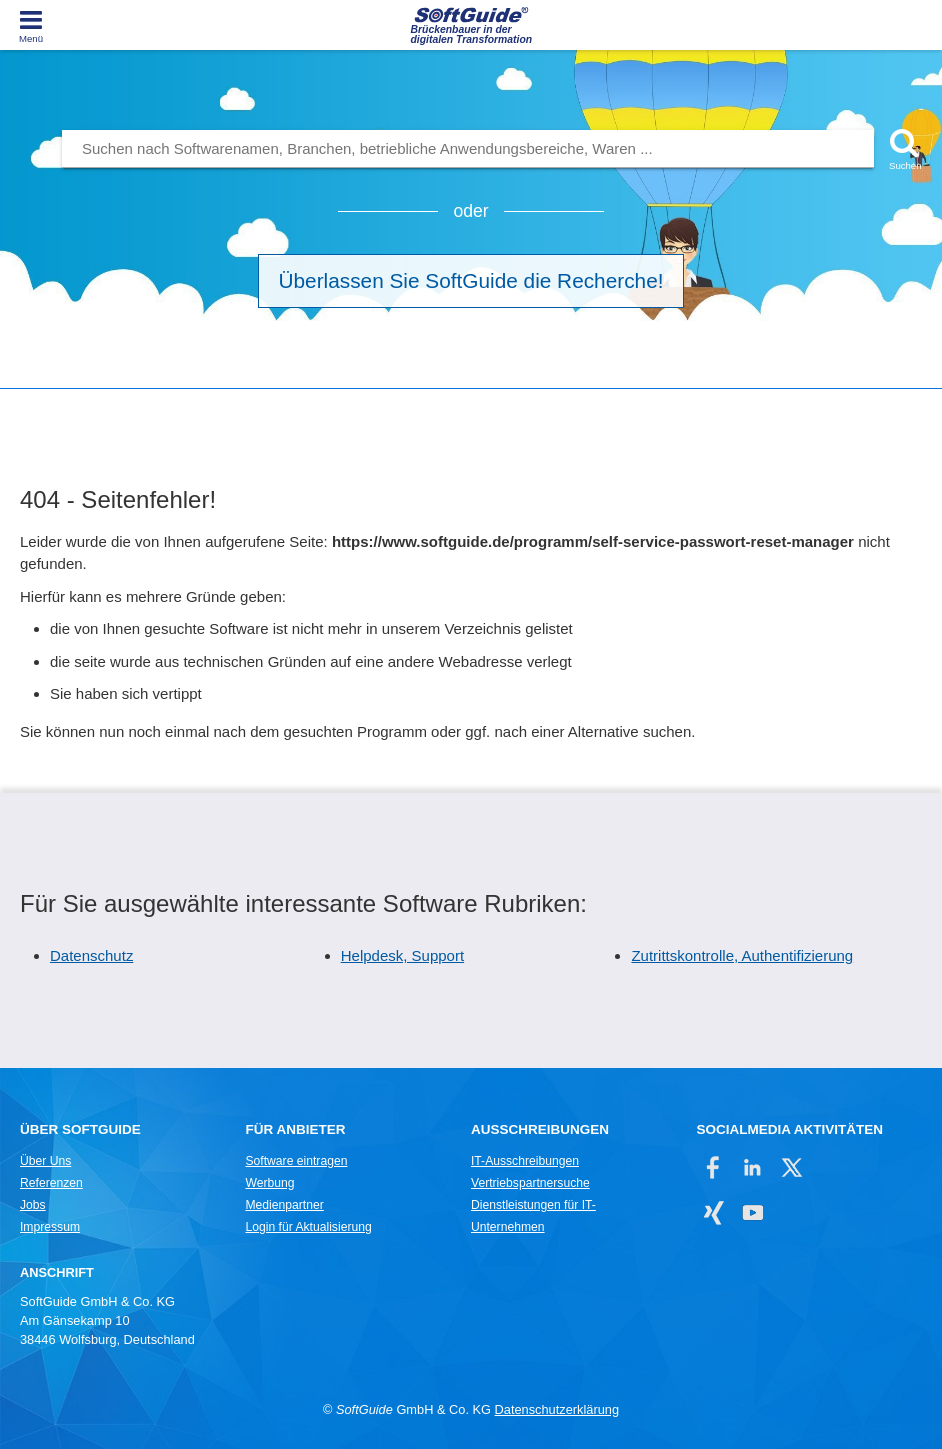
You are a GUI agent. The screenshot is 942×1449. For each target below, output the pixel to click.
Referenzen (51, 1183)
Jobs (33, 1205)
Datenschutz (91, 955)
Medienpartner (284, 1205)
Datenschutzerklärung (557, 1409)
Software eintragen (296, 1161)
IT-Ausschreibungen (525, 1161)
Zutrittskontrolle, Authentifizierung (742, 955)
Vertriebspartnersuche (530, 1183)
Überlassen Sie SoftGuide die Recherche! (471, 280)
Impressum (50, 1227)
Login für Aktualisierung (308, 1227)
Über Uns (45, 1161)
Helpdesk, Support (402, 955)
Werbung (269, 1183)
